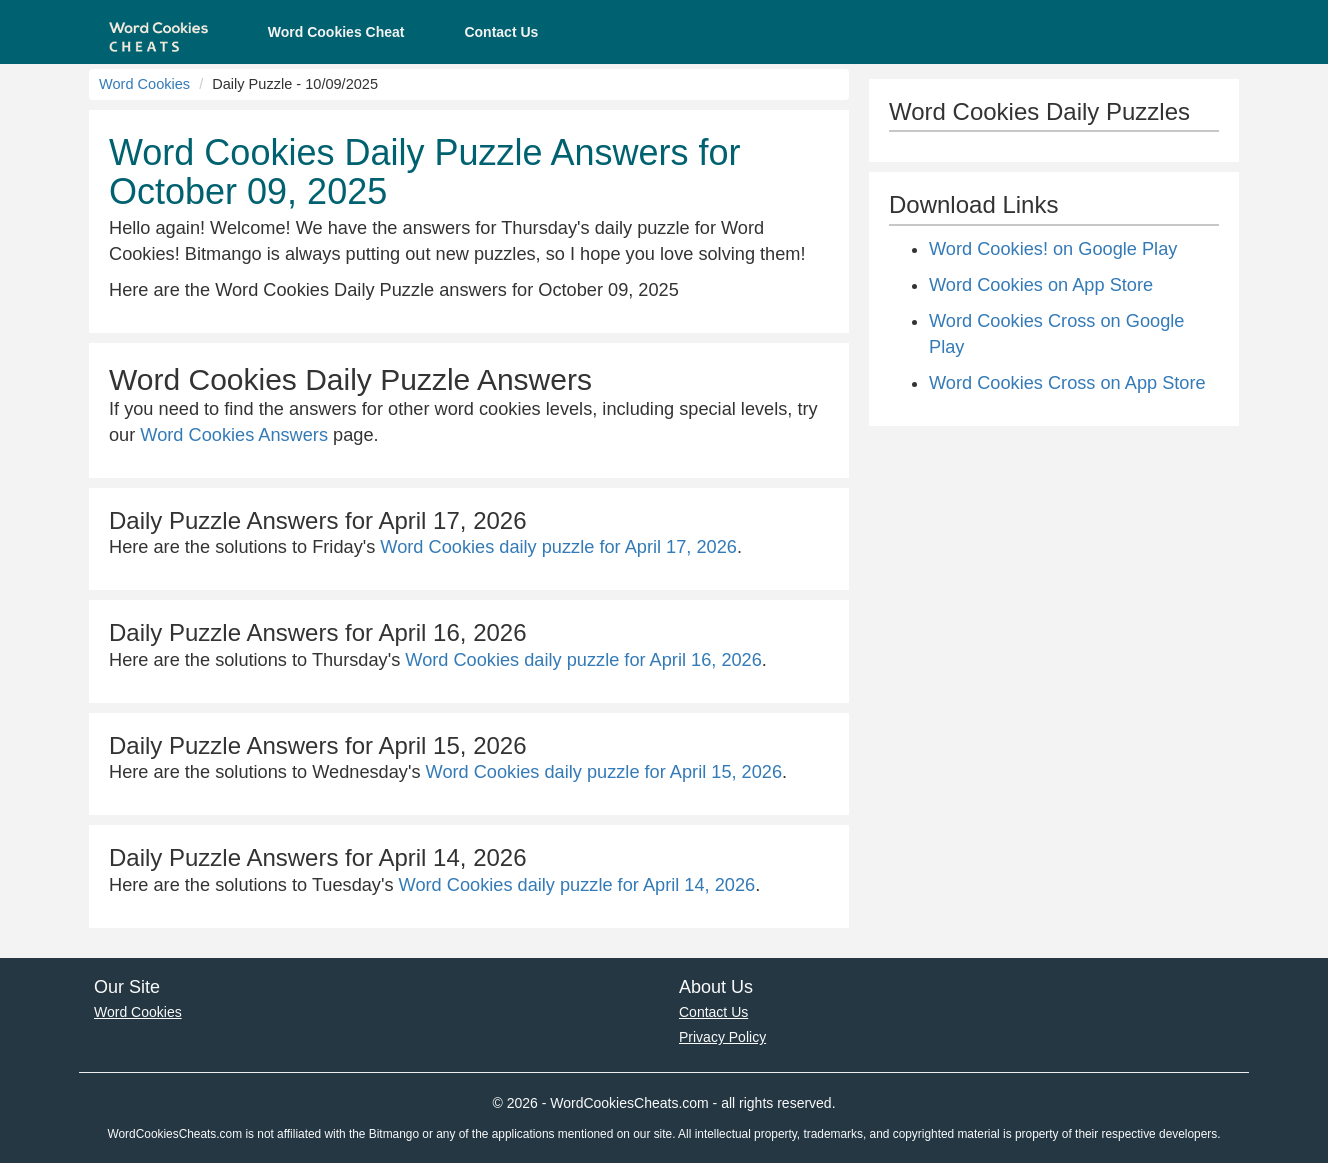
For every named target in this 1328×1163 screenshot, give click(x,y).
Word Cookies (144, 84)
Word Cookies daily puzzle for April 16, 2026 (583, 660)
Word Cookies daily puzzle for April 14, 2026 (577, 885)
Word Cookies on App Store (1041, 285)
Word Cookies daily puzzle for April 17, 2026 (558, 547)
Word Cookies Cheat (336, 32)
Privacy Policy (722, 1037)
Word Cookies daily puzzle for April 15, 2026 (604, 772)
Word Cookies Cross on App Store (1067, 383)
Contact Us (501, 32)
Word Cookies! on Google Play (1053, 249)
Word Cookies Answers (234, 435)
